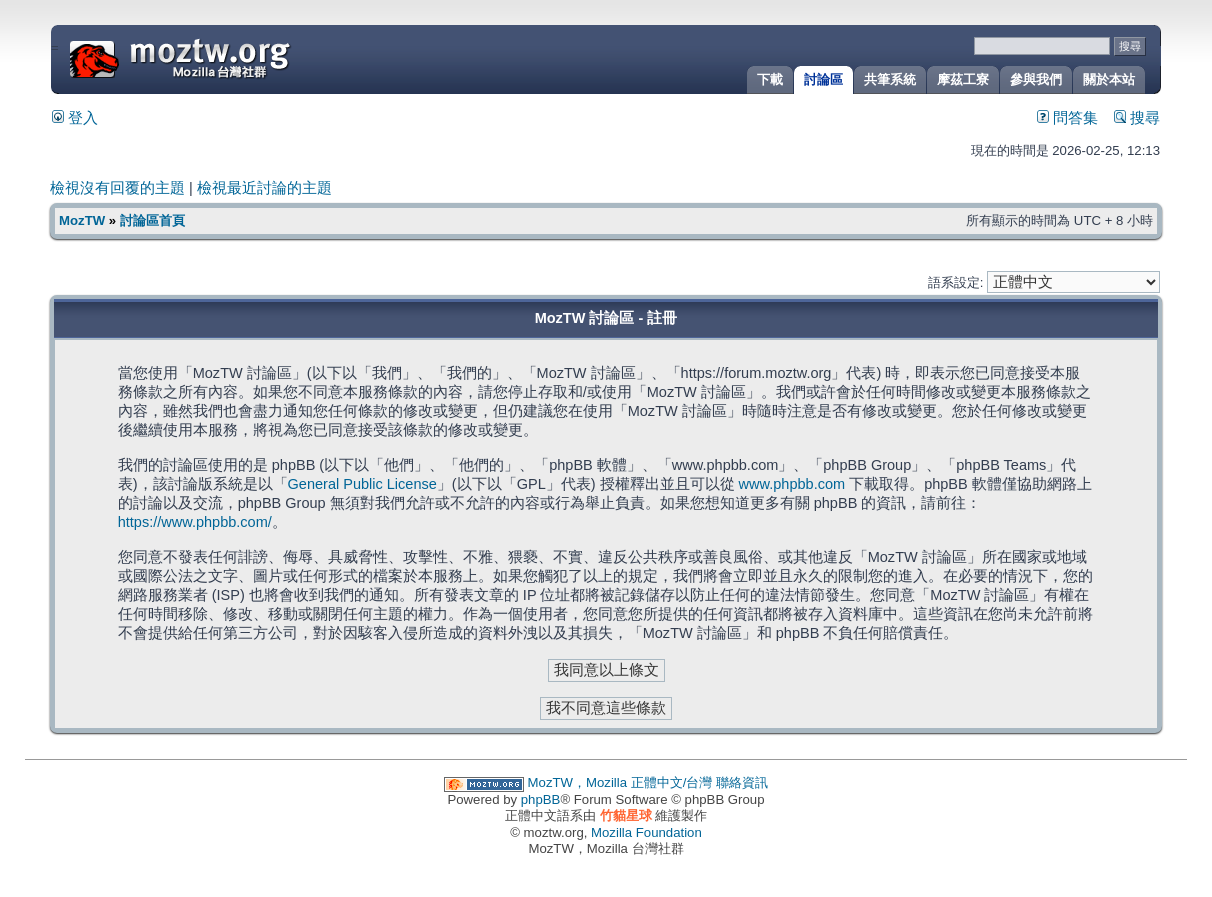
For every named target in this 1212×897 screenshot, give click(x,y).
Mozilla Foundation (646, 832)
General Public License (362, 484)
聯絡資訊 (742, 782)
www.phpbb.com (792, 484)
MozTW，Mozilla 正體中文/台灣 (620, 782)
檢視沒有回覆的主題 (117, 188)
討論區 (823, 79)
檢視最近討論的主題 (264, 188)
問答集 (1067, 118)
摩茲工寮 (963, 79)
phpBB (541, 799)
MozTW (228, 57)
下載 (770, 79)
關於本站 (1109, 79)
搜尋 (1137, 118)
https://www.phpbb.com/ (195, 522)
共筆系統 (890, 79)
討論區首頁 (152, 220)
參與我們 (1036, 79)
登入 (75, 118)
